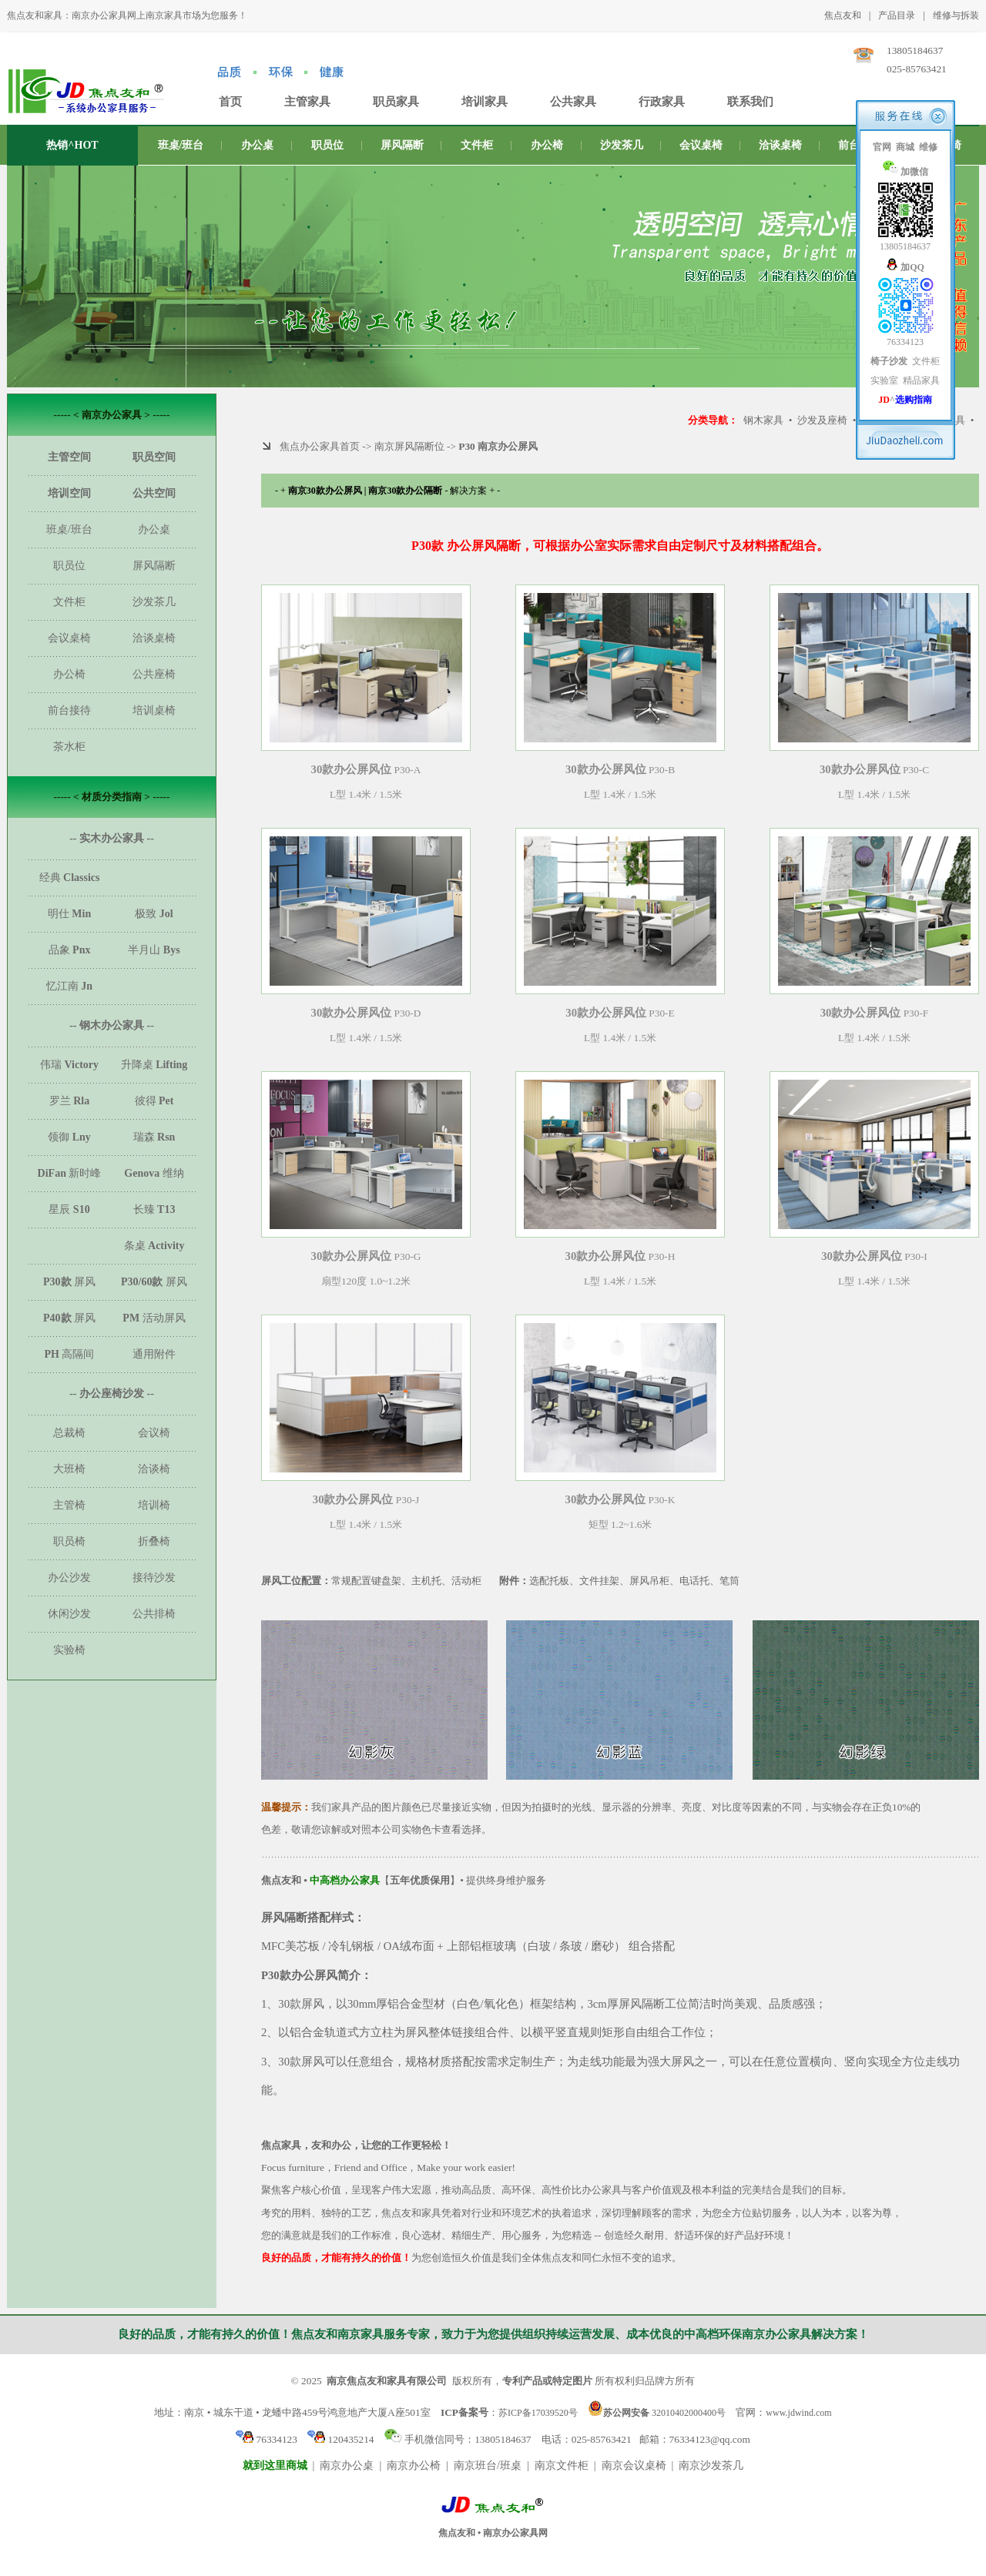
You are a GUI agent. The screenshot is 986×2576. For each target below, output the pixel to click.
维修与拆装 (956, 15)
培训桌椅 (154, 710)
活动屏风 (153, 1318)
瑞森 (154, 1137)
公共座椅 (154, 674)
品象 (70, 950)
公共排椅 (154, 1614)
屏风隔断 (402, 145)
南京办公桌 (347, 2465)
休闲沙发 (69, 1614)
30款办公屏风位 (351, 769)
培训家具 (484, 101)
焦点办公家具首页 (320, 446)
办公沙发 (69, 1577)
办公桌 (257, 145)
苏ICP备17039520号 (538, 2412)
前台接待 (69, 710)
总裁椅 (69, 1433)
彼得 (154, 1101)
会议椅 (154, 1433)
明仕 (69, 914)
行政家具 (662, 101)
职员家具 (396, 101)
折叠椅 (154, 1541)
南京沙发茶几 (711, 2465)
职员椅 (69, 1541)
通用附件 (154, 1354)
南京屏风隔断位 (409, 446)
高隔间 (70, 1354)
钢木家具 (763, 420)
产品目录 (896, 15)
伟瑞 (69, 1064)
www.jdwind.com (798, 2412)
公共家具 (573, 101)
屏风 (69, 1282)
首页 (230, 101)
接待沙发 (154, 1577)
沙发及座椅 (822, 420)
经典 (69, 877)
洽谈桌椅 (780, 145)
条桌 (154, 1245)
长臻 (154, 1209)
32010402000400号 (657, 2411)
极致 (154, 914)
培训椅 (154, 1505)
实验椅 (69, 1650)
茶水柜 (69, 746)
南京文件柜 (562, 2465)
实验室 (884, 380)
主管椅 (69, 1505)
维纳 (153, 1173)
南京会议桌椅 (634, 2465)
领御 (69, 1137)
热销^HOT (72, 145)
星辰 (69, 1209)
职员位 (327, 145)
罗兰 (69, 1101)
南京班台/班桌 (488, 2465)
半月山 (153, 950)
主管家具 (307, 101)
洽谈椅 (154, 1469)
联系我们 (750, 101)
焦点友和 (842, 15)
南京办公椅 (414, 2465)
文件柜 (477, 145)
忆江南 (69, 986)
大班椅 (69, 1469)
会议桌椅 (701, 145)
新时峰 (70, 1173)
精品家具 (921, 380)
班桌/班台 (181, 145)
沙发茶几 (621, 145)
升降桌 (154, 1064)
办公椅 (547, 145)
